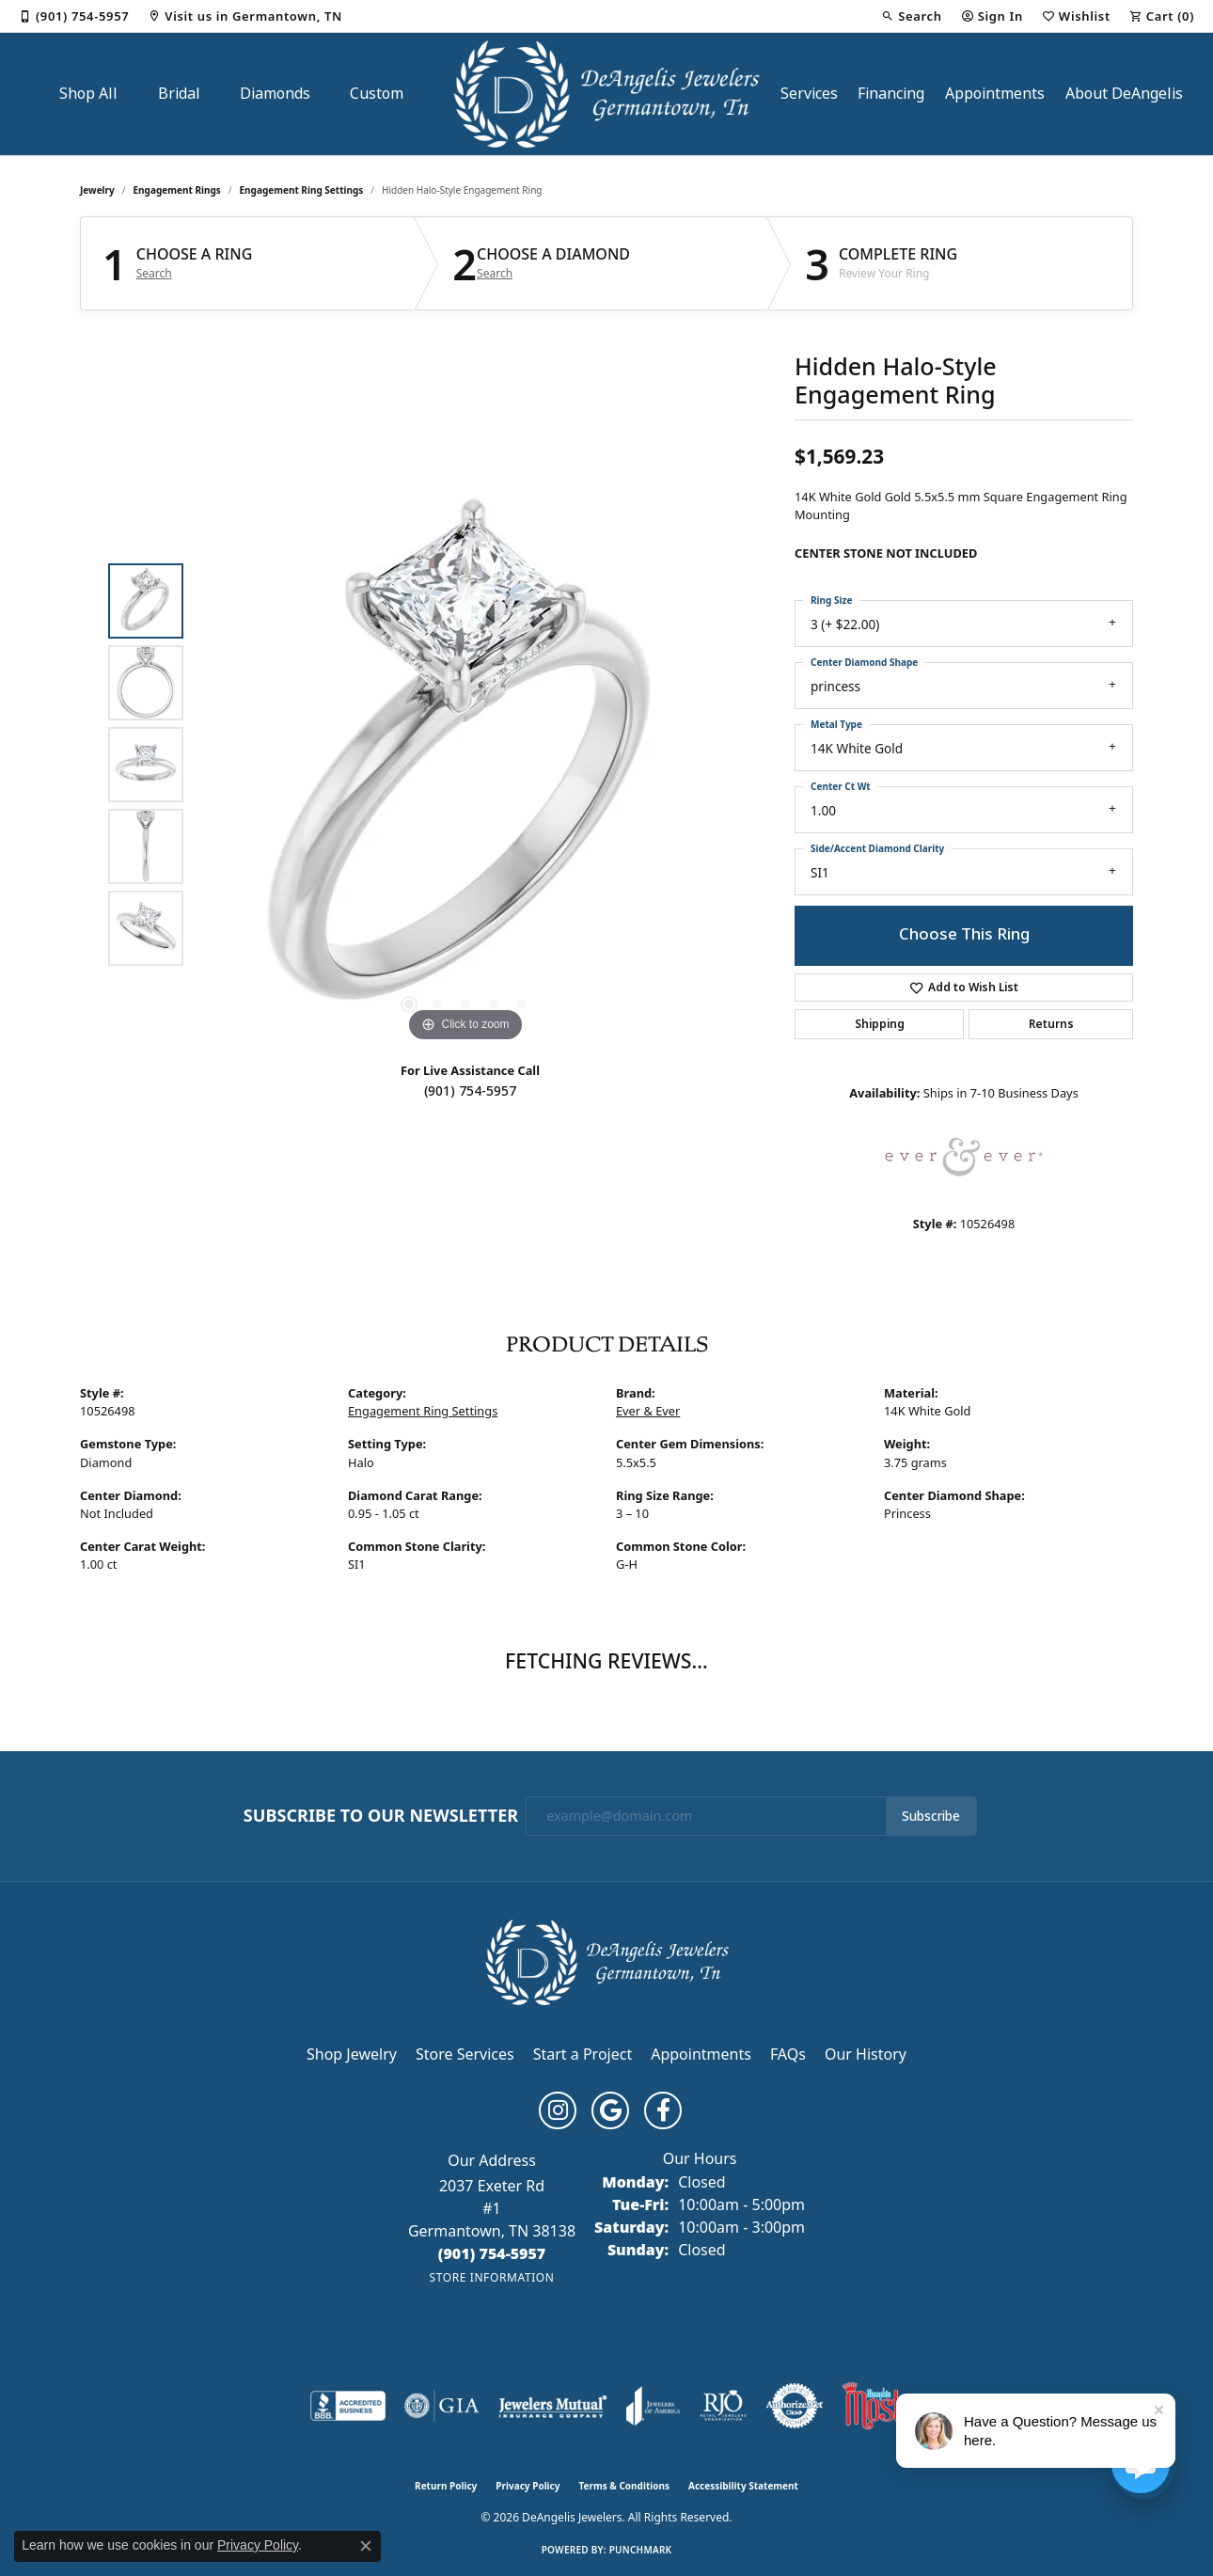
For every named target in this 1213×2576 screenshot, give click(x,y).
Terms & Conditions (624, 2485)
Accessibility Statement (743, 2485)
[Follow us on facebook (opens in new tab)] (663, 2110)
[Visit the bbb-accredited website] (348, 2405)
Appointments (995, 93)
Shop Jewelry (352, 2054)
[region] (465, 764)
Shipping (880, 1024)
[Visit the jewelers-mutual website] (552, 2405)
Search (154, 273)
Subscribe (931, 1816)
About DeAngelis (1124, 93)
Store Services (465, 2054)
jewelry (97, 190)
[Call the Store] (492, 2253)
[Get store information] (491, 2277)
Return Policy (446, 2485)
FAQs (788, 2054)
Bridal (179, 93)
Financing (891, 93)
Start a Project (582, 2054)
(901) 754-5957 (470, 1091)
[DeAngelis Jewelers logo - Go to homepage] (607, 94)
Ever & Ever (648, 1410)
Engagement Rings (177, 190)
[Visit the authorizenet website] (794, 2405)
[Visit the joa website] (653, 2405)
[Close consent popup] (365, 2546)
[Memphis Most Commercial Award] (873, 2405)
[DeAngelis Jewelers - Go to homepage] (607, 1960)
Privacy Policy (527, 2485)
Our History (865, 2054)
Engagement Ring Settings (302, 190)
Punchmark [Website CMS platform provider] (640, 2549)
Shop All (88, 93)
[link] (74, 16)
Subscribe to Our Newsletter (381, 1816)
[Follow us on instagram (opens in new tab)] (557, 2110)
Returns (1051, 1024)
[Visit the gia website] (442, 2405)
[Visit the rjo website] (723, 2405)
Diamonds (275, 93)
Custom (376, 93)
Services (809, 93)
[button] (911, 16)
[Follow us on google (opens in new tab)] (610, 2110)
